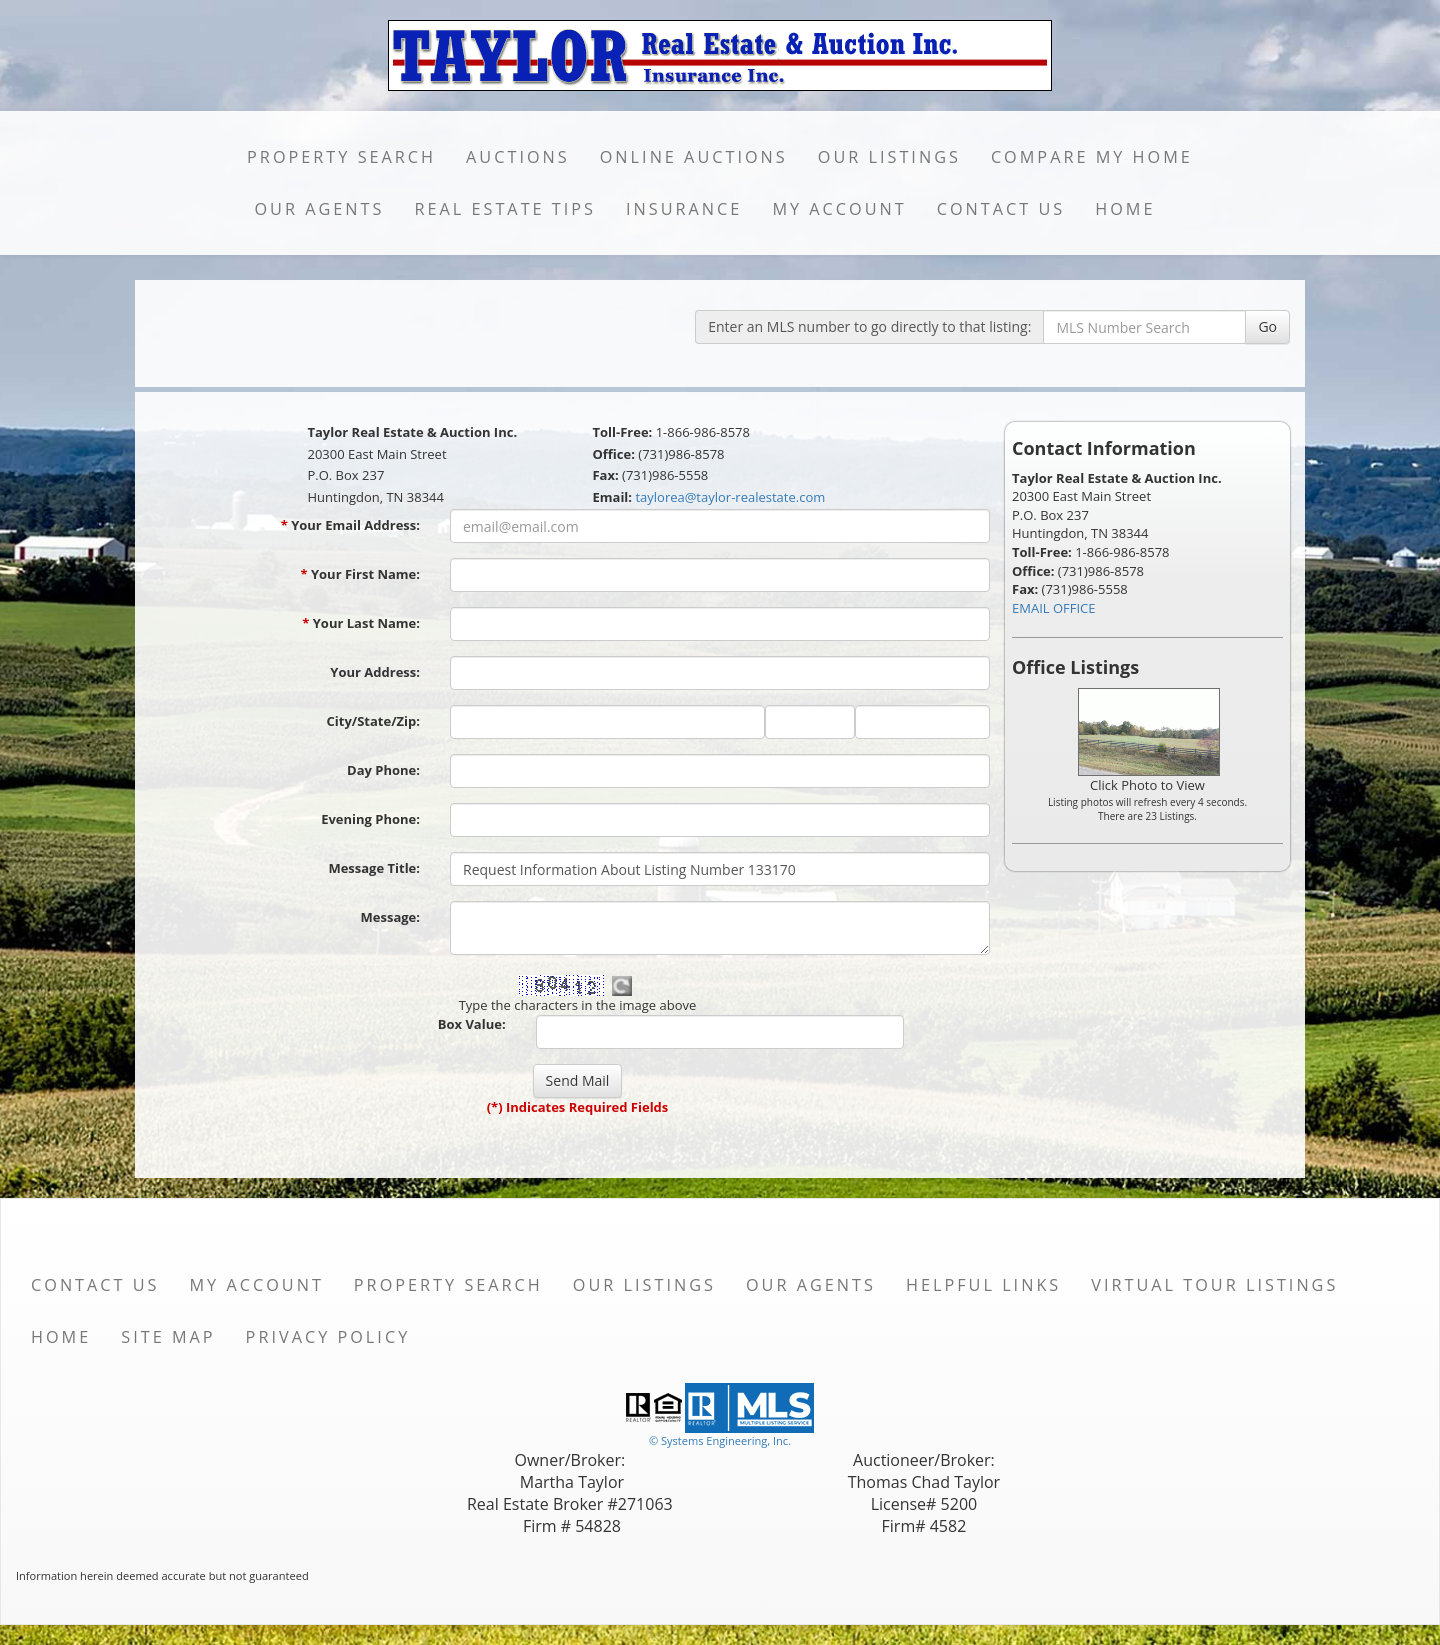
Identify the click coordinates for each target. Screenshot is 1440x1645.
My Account (839, 209)
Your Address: (375, 672)
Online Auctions (694, 157)
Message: (390, 917)
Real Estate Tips (505, 209)
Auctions (518, 157)
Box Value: (472, 1024)
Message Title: (374, 868)
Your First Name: (360, 574)
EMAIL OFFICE (1054, 608)
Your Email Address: (350, 525)
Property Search (341, 157)
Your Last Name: (361, 623)
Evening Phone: (370, 819)
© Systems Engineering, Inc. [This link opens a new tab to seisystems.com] (720, 1440)
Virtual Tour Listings (1214, 1285)
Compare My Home (1092, 157)
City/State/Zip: (373, 721)
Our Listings (889, 157)
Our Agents (319, 209)
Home (1125, 209)
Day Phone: (383, 770)
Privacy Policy (328, 1337)
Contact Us (1001, 209)
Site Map (168, 1337)
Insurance (684, 209)
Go (1267, 326)
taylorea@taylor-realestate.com (730, 497)
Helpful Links (983, 1285)
